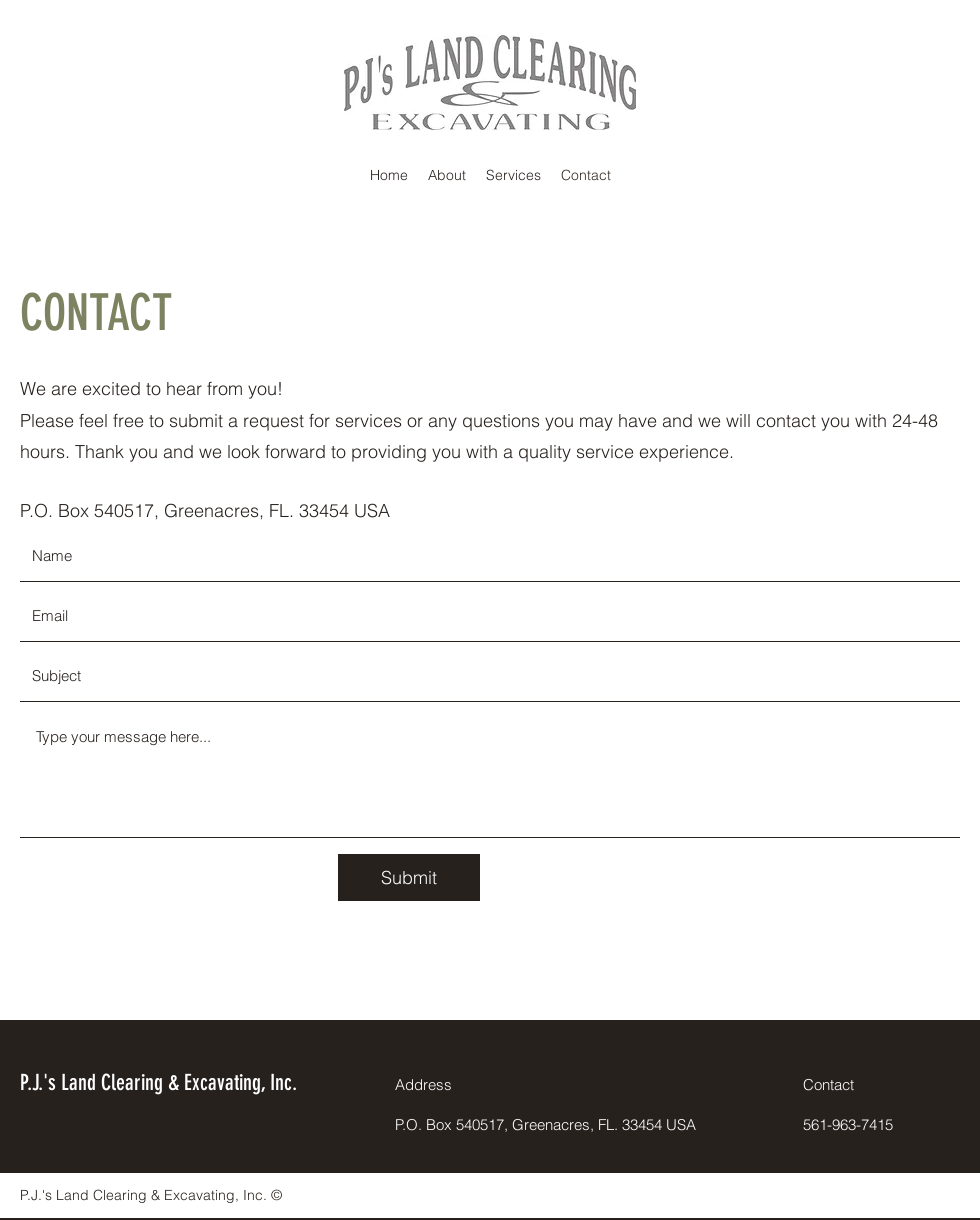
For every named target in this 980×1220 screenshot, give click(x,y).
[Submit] (409, 877)
